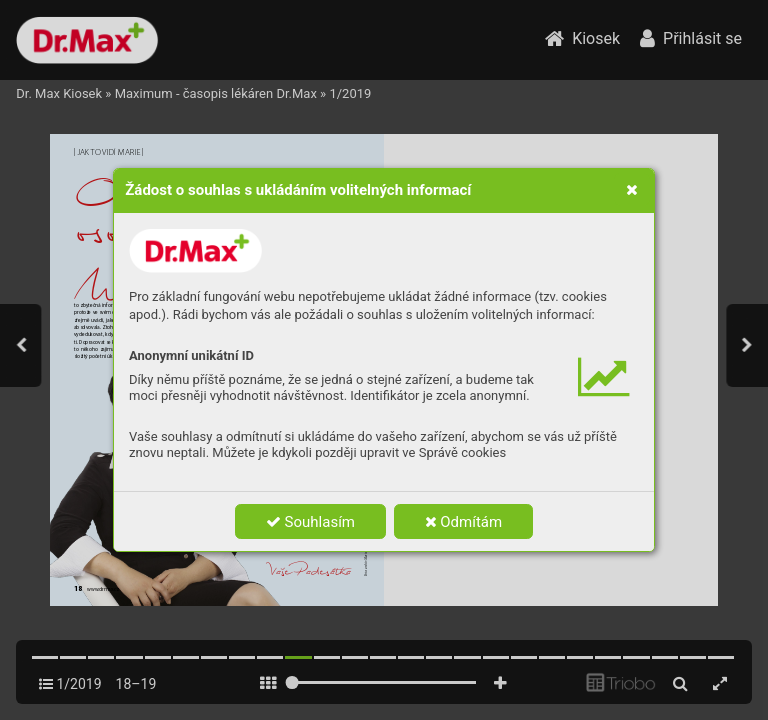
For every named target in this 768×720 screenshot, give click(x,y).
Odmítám (464, 522)
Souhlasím (310, 522)
